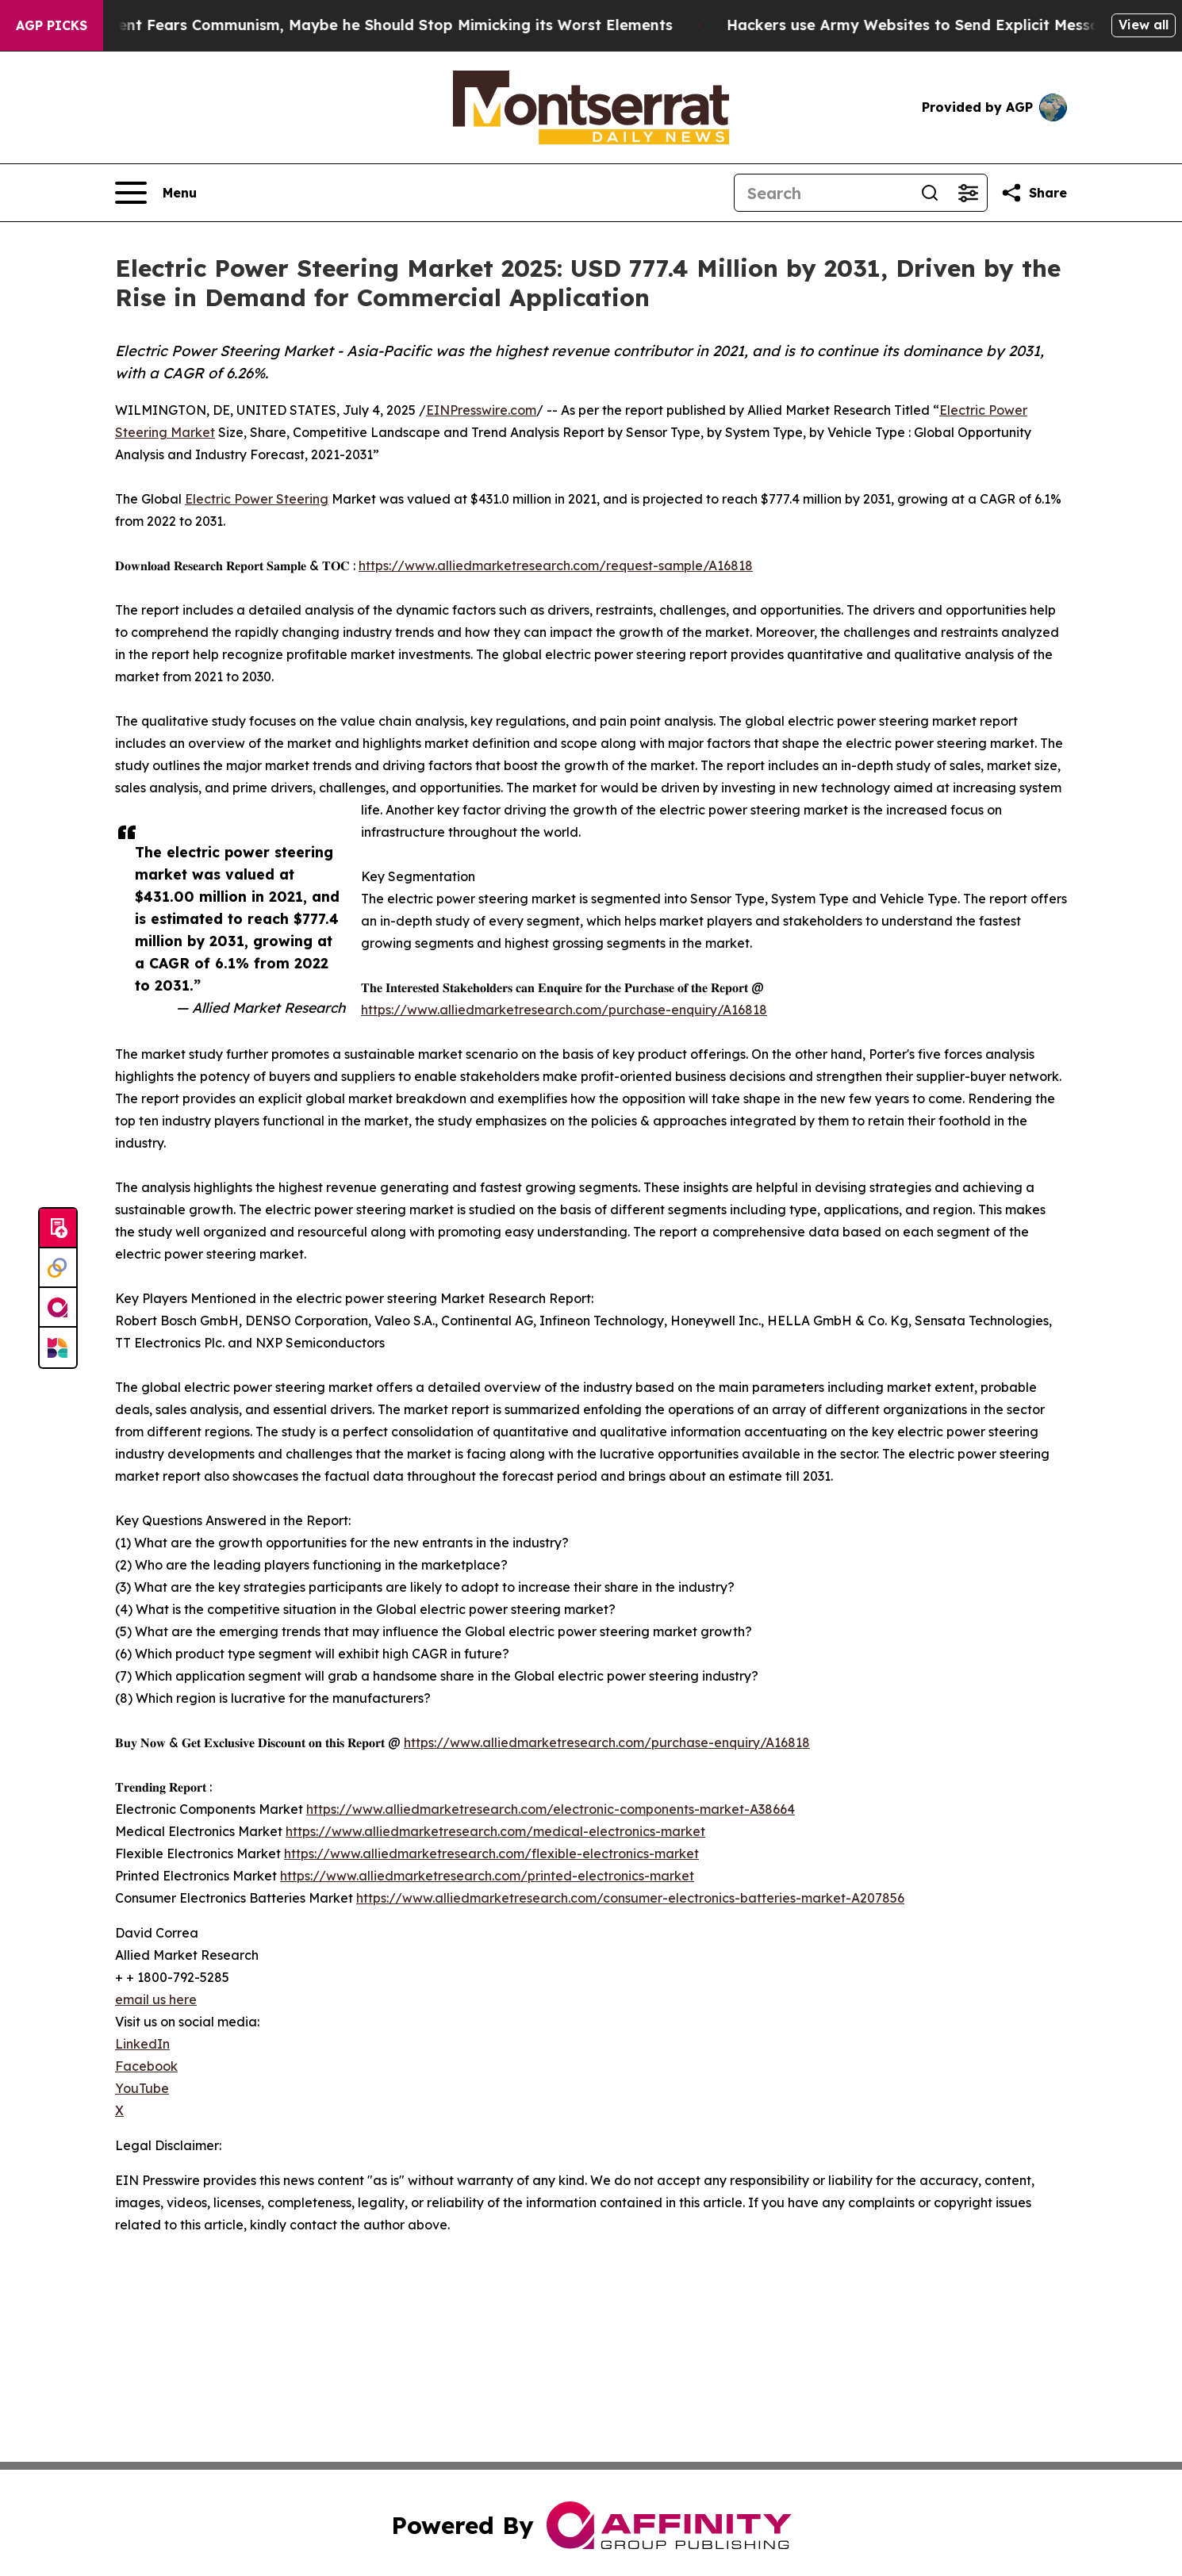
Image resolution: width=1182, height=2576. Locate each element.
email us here (156, 1999)
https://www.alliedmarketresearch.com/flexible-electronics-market (491, 1853)
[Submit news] (58, 1228)
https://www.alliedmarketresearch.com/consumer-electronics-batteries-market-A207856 (630, 1898)
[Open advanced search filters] (968, 192)
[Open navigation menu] (156, 193)
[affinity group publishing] (58, 1308)
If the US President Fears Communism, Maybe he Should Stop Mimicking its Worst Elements (356, 25)
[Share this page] (1033, 193)
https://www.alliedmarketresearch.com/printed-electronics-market (487, 1876)
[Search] (823, 192)
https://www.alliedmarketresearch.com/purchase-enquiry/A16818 (564, 1010)
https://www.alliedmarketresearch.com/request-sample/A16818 (556, 565)
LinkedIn (142, 2044)
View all (1144, 25)
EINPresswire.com (481, 410)
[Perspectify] (58, 1268)
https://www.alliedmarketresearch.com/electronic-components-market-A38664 (550, 1809)
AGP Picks (51, 25)
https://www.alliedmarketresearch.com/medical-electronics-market (495, 1831)
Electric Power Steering (256, 499)
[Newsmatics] (58, 1347)
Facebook (146, 2066)
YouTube (142, 2088)
